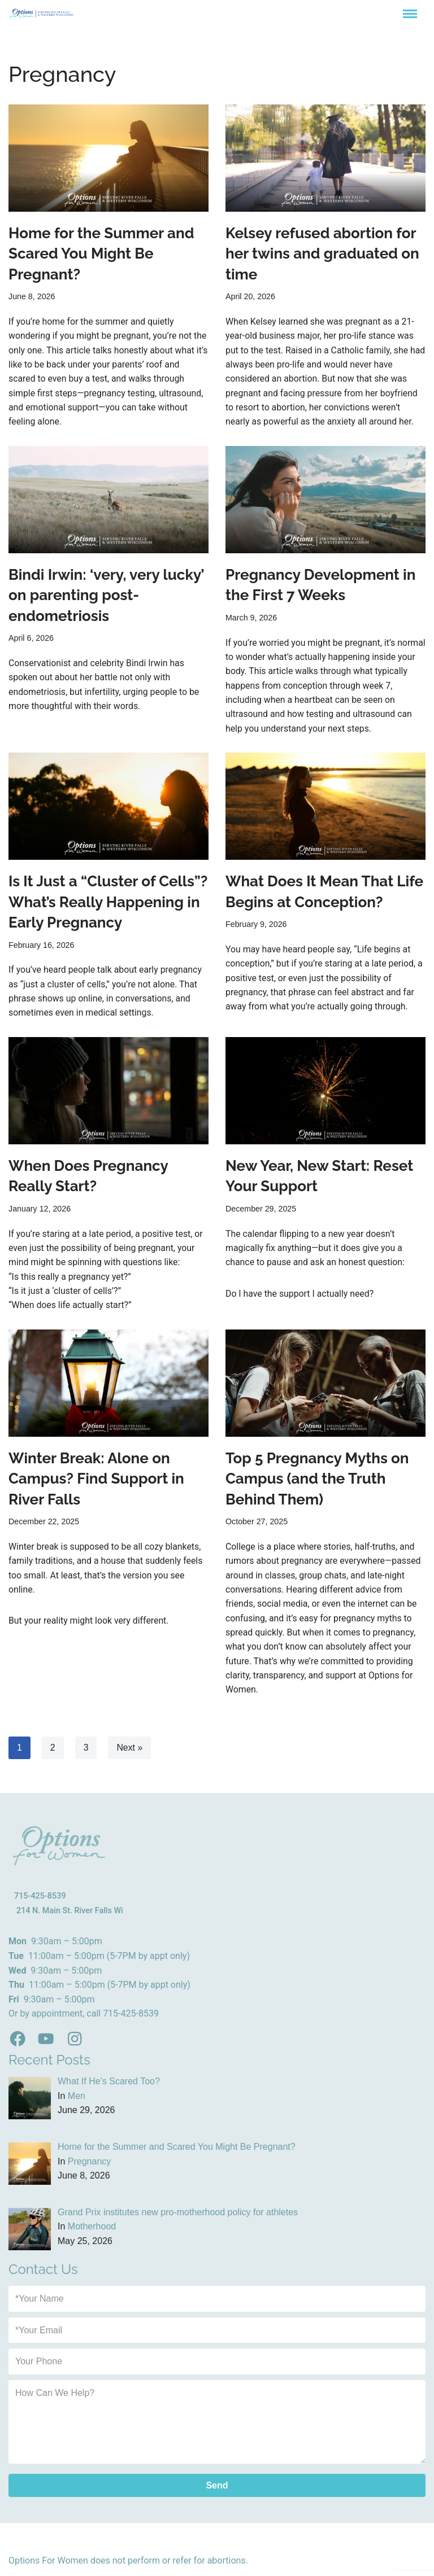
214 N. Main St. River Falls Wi (69, 1916)
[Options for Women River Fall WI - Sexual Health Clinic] (42, 14)
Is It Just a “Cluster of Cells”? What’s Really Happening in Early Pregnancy (107, 905)
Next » (130, 1753)
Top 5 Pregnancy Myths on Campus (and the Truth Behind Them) (317, 1483)
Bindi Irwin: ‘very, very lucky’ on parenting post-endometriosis (106, 596)
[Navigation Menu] (410, 14)
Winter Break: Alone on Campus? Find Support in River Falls (96, 1483)
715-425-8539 (40, 1902)
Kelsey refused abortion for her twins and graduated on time (322, 254)
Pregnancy (89, 2167)
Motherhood (92, 2232)
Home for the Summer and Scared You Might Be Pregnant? (101, 254)
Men (76, 2101)
